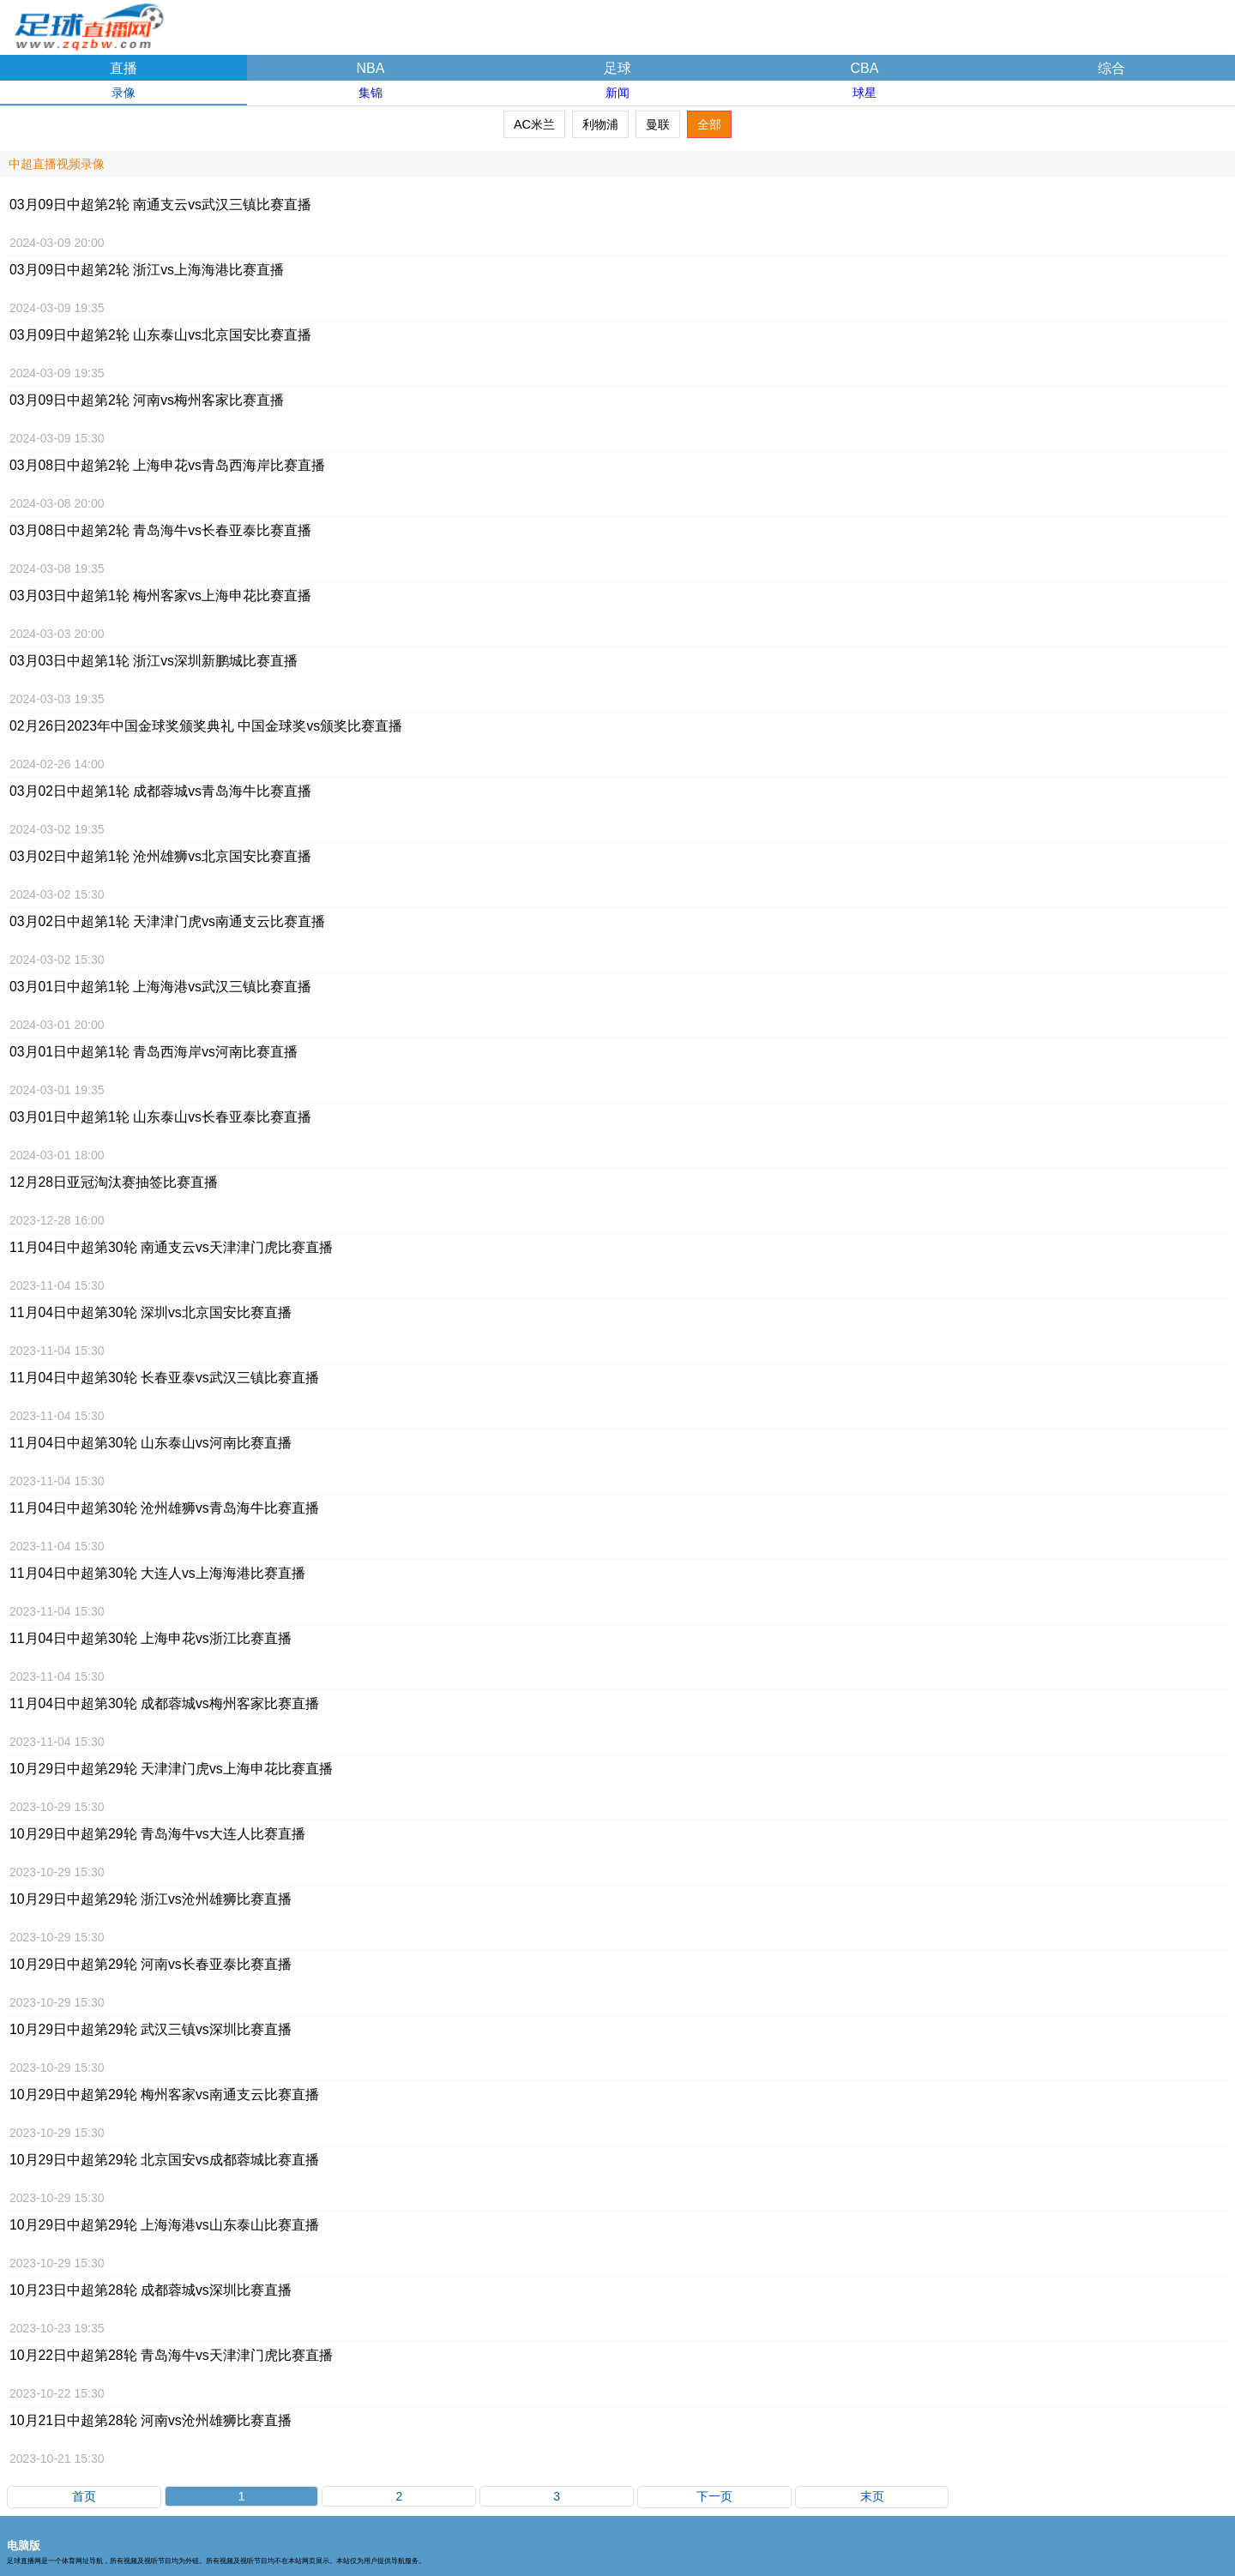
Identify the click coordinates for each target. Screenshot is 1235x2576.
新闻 (617, 92)
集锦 (370, 92)
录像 (123, 92)
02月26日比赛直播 (205, 726)
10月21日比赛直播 (150, 2420)
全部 (709, 124)
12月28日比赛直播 (113, 1182)
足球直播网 (86, 20)
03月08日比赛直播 (167, 465)
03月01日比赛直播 (160, 986)
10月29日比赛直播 (171, 1768)
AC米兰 (534, 124)
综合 (1111, 68)
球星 (864, 92)
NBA (371, 68)
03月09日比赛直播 (160, 204)
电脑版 (23, 2545)
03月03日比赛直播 (160, 595)
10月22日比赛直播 (171, 2355)
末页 (872, 2496)
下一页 (714, 2496)
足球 (617, 68)
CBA (865, 68)
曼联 (658, 124)
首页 (84, 2496)
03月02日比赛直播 (160, 791)
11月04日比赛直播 (171, 1247)
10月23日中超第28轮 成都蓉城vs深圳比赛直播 (150, 2290)
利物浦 (600, 124)
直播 (123, 68)
